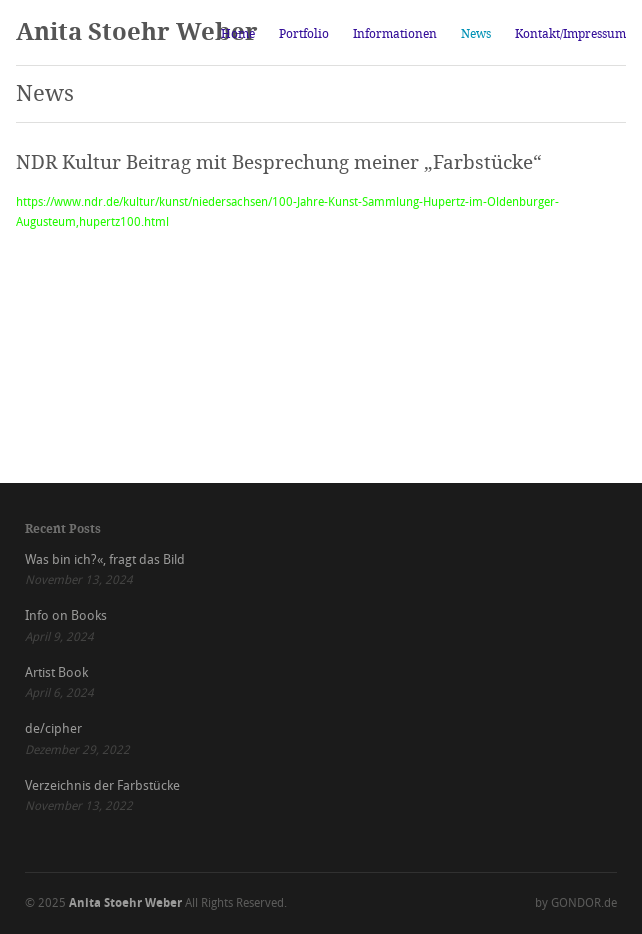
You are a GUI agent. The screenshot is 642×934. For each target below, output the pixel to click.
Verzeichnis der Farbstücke (102, 785)
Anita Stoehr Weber (137, 32)
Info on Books (66, 615)
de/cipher (53, 728)
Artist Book (56, 672)
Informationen (395, 34)
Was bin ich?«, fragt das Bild (105, 559)
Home (238, 34)
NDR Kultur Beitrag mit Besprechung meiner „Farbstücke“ (279, 162)
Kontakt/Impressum (570, 34)
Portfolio (304, 34)
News (476, 34)
